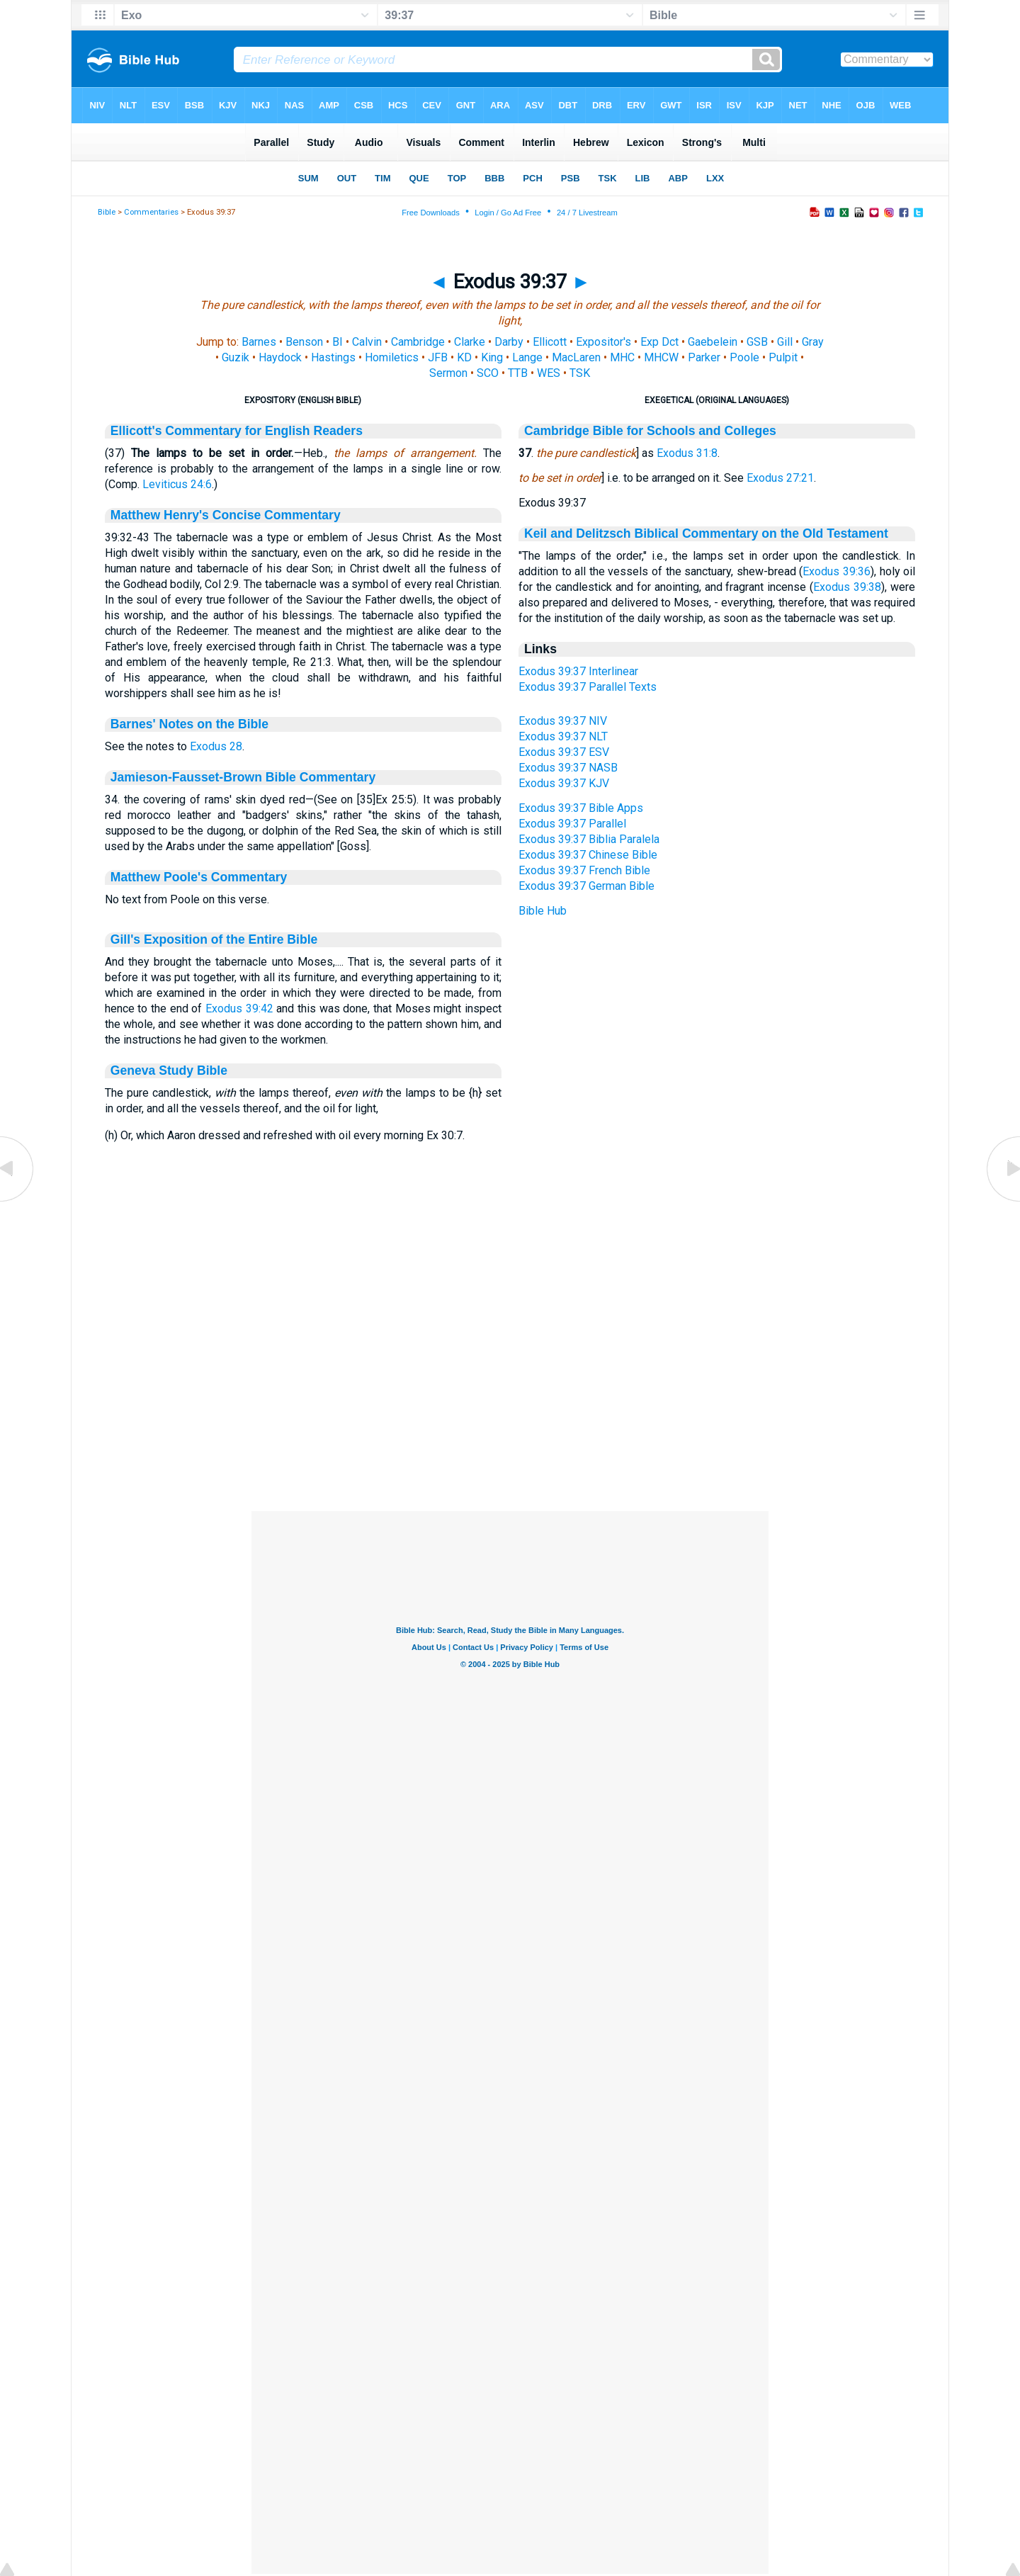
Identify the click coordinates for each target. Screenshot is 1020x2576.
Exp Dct (659, 342)
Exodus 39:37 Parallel (572, 823)
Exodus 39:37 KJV (563, 783)
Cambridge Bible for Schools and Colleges (650, 431)
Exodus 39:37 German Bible (586, 886)
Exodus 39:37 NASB (568, 767)
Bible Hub (542, 910)
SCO (488, 373)
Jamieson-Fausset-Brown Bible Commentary (242, 777)
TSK (580, 373)
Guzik (235, 357)
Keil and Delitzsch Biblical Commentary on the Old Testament (706, 533)
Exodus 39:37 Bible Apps (580, 808)
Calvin (367, 342)
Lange (527, 357)
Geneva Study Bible (168, 1070)
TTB (518, 373)
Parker (704, 357)
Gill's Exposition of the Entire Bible (214, 939)
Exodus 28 (216, 746)
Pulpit (783, 357)
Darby (508, 342)
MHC (622, 357)
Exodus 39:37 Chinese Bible (587, 855)
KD (464, 357)
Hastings (333, 357)
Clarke (469, 342)
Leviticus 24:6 (177, 484)
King (492, 357)
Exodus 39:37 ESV (563, 752)
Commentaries (151, 212)
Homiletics (392, 357)
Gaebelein (712, 342)
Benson (304, 342)
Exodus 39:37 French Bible (584, 870)
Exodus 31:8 (687, 453)
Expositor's (603, 342)
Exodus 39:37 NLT (563, 736)
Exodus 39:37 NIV (562, 721)
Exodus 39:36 (837, 571)
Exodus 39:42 (239, 1008)
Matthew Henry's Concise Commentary (225, 515)
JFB (438, 357)
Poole (744, 357)
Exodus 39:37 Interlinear (578, 671)
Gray (813, 342)
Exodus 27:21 (780, 478)
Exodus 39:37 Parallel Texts (587, 687)
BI (337, 342)
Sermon (448, 373)
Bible (106, 212)
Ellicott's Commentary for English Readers (236, 431)
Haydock (280, 357)
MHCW (661, 357)
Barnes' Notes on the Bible (189, 724)
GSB (757, 342)
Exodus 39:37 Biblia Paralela (588, 839)
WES (548, 373)
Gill (785, 342)
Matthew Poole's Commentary (199, 877)
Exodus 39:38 (847, 587)
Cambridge (418, 342)
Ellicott (550, 342)
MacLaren (576, 357)
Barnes (259, 342)
